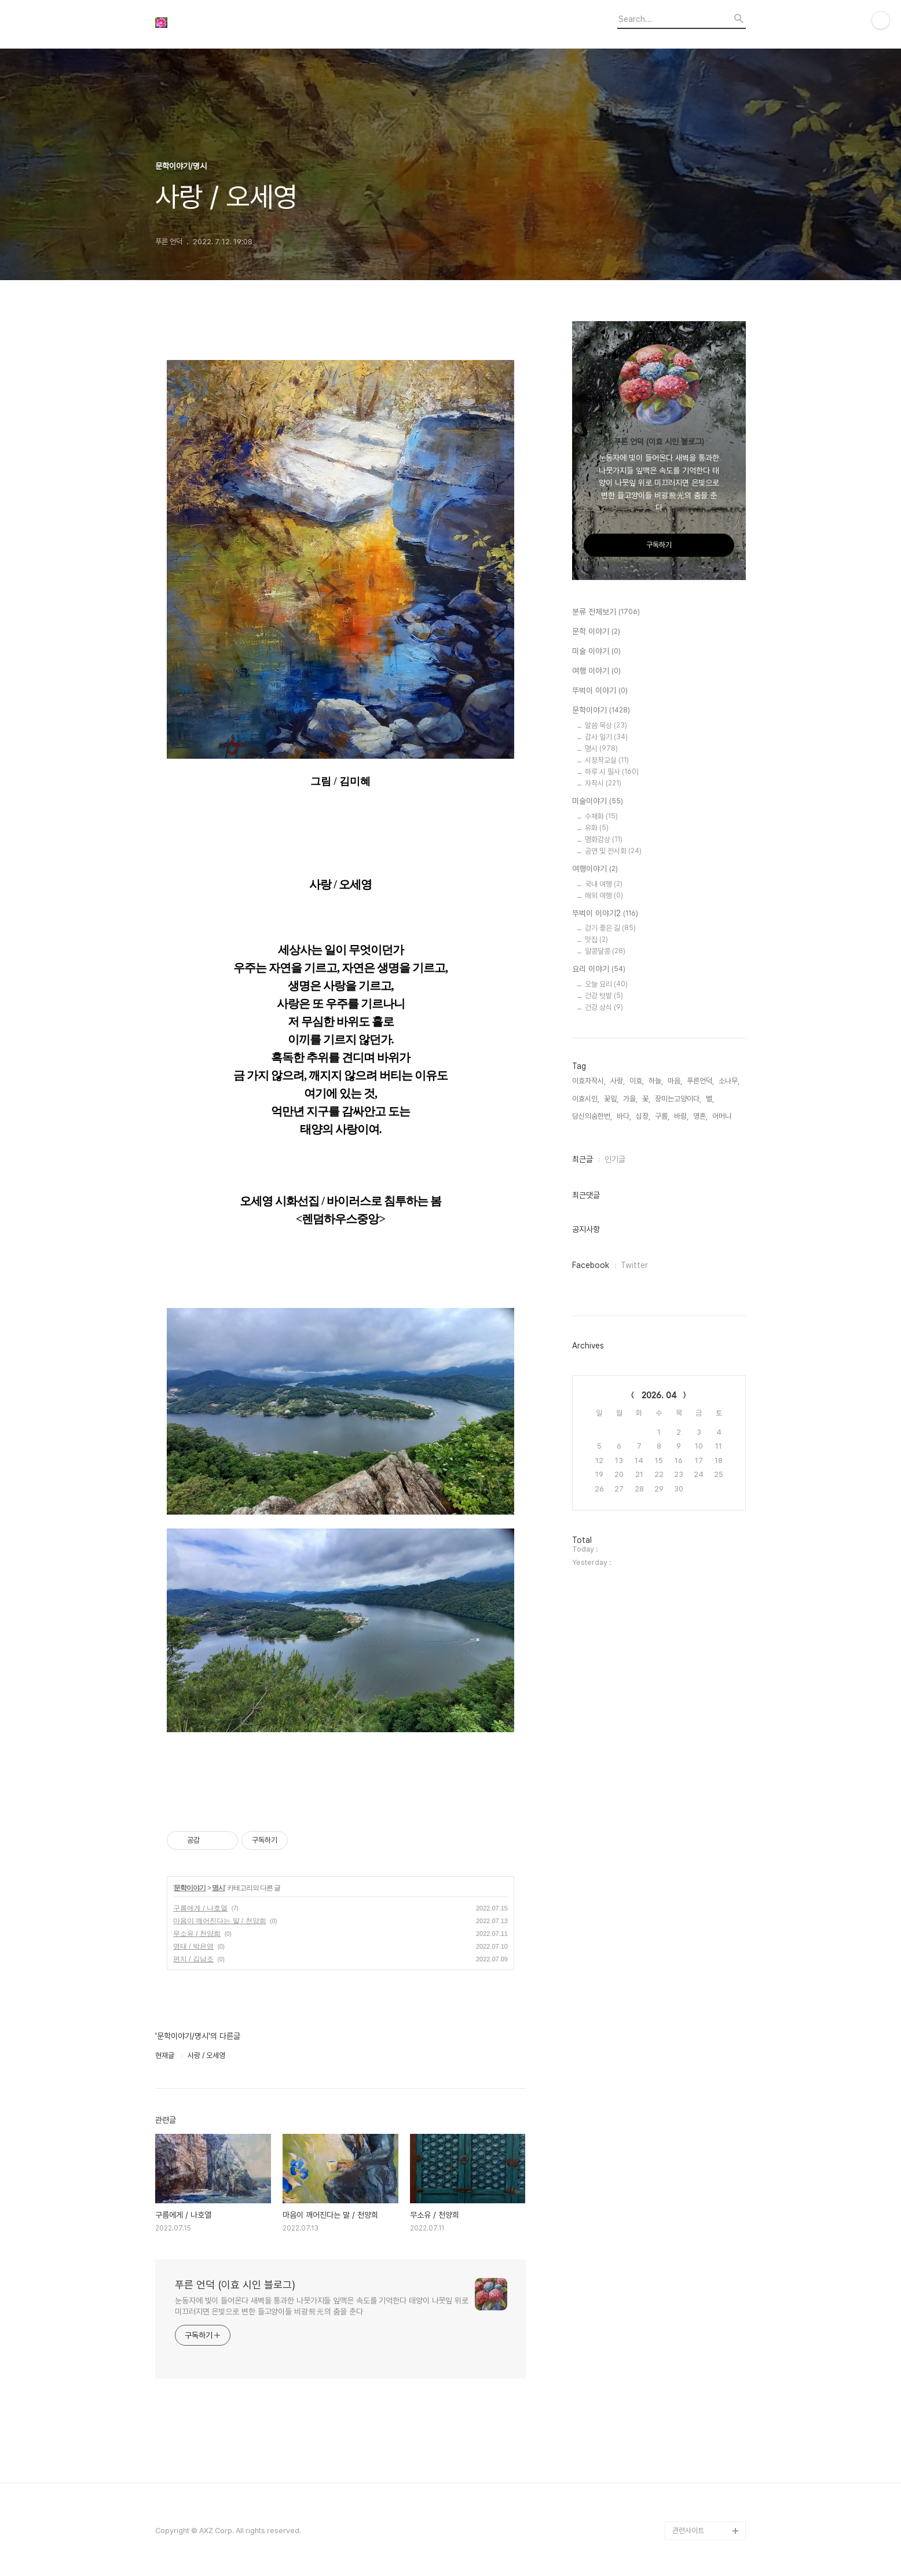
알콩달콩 (605, 951)
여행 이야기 (596, 671)
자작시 (603, 783)
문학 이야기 (596, 632)
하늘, (656, 1080)
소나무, (729, 1080)
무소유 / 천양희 (197, 1934)
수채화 (601, 816)
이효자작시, (589, 1080)
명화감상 (603, 839)
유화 (597, 828)
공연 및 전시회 (613, 851)
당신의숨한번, (592, 1116)
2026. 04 (659, 1395)
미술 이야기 (596, 651)
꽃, (646, 1098)
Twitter (634, 1265)
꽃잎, (611, 1098)
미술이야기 (597, 801)
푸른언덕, (700, 1080)
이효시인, (585, 1098)
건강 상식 (604, 1007)
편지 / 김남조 (193, 1959)
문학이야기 (190, 1888)
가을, (630, 1098)
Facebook (590, 1265)
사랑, (617, 1080)
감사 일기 (606, 737)
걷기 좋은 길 (610, 928)
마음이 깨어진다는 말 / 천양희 (219, 1921)
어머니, (722, 1116)
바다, (624, 1116)
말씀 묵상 (606, 725)
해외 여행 (604, 895)
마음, (675, 1080)
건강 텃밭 (604, 995)
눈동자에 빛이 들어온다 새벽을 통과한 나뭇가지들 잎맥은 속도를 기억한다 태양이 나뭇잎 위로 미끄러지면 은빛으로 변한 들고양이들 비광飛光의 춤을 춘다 (321, 2306)
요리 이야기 (598, 969)
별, (710, 1098)
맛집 (596, 939)
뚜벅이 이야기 (600, 691)
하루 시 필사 (612, 771)
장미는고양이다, (678, 1098)
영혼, (700, 1116)
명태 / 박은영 (193, 1946)
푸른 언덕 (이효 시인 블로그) (235, 2285)
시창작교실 (607, 760)
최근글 (582, 1159)
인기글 (615, 1159)
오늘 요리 (606, 984)
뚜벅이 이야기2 (605, 914)
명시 (218, 1888)
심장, (643, 1116)
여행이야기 (595, 869)
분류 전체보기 (606, 612)
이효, (636, 1080)
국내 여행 (603, 884)
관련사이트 (688, 2530)
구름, (662, 1116)
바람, (681, 1116)
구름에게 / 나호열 (200, 1908)
